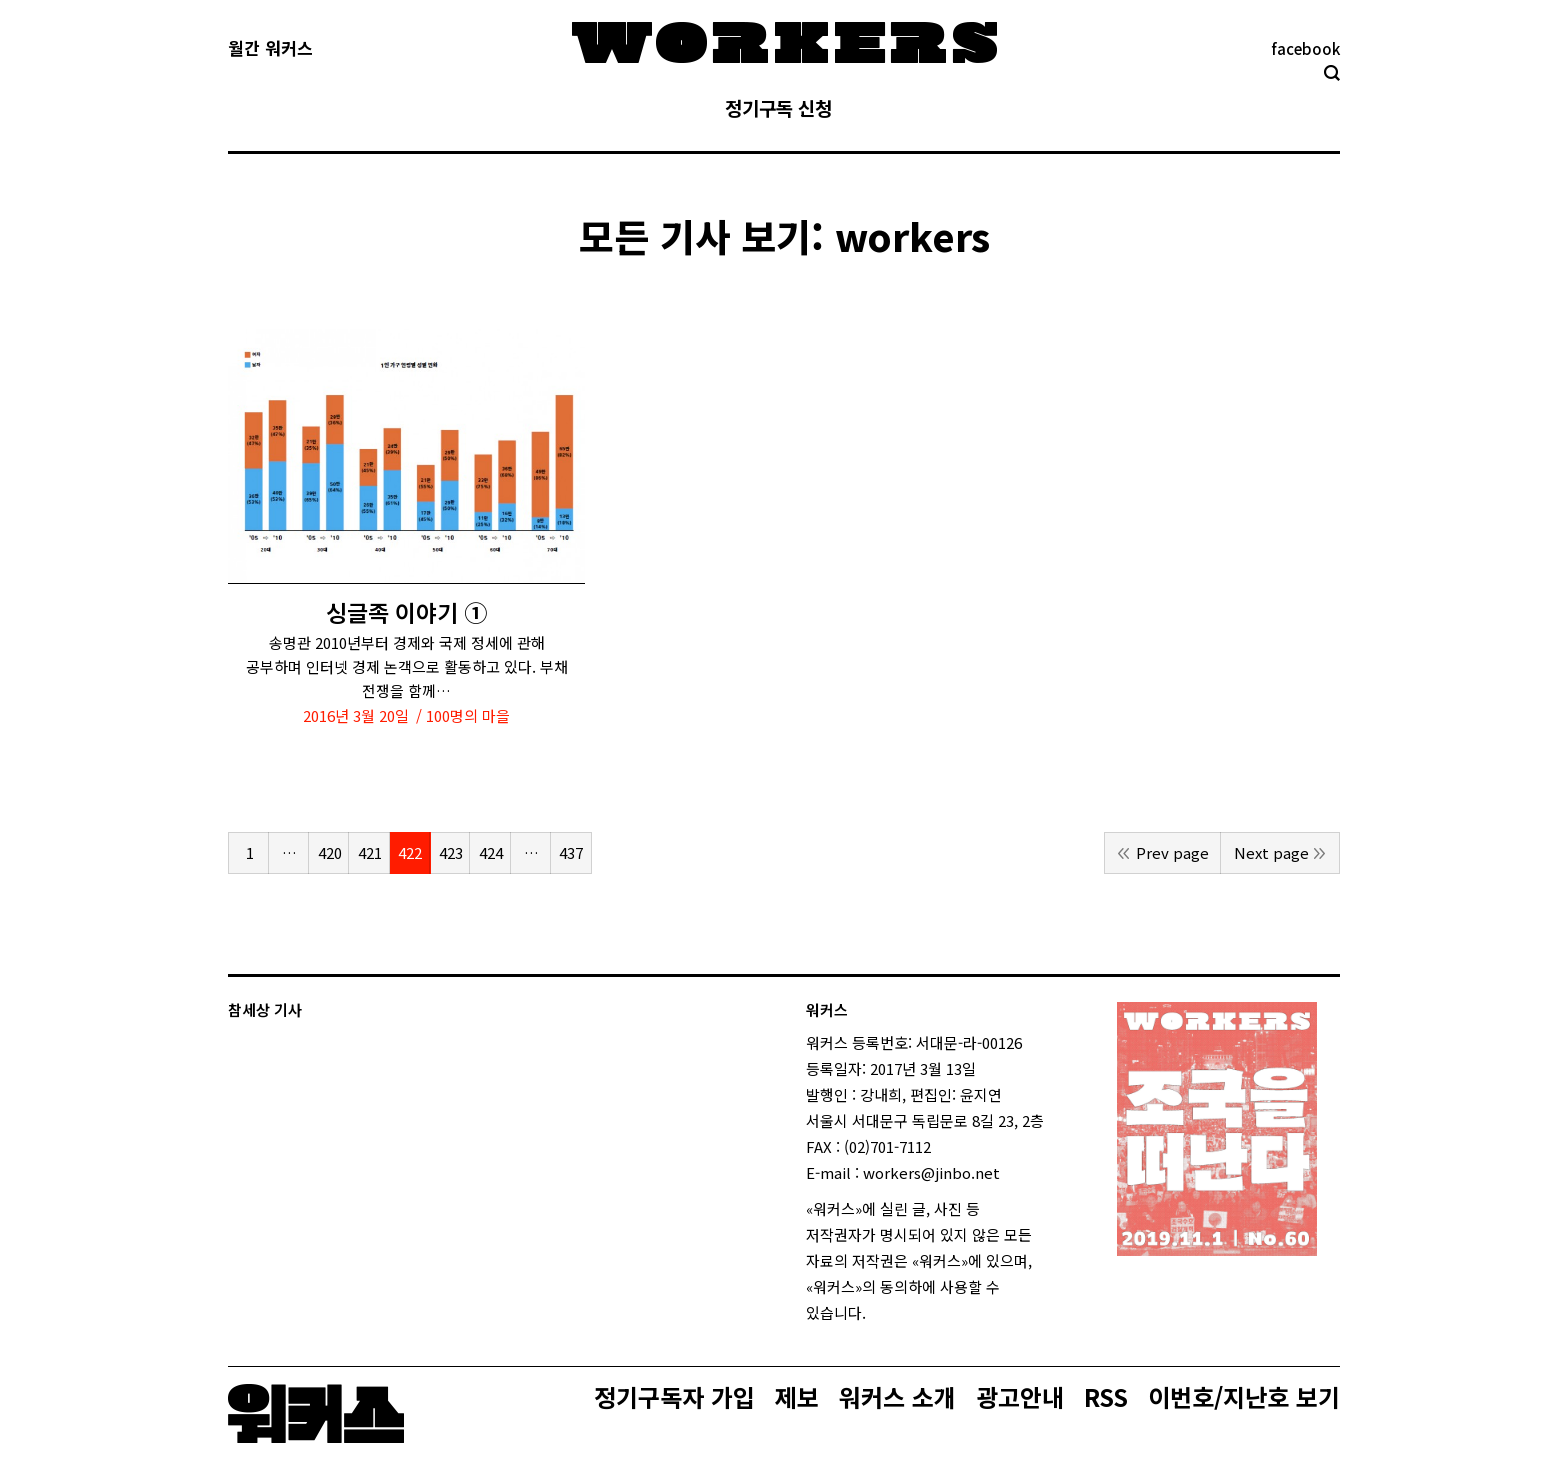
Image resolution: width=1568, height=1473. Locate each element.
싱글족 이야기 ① (406, 612)
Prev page (1172, 852)
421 (370, 852)
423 (451, 852)
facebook (1305, 48)
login (884, 1312)
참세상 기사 (265, 1009)
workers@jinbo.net (931, 1172)
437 (571, 852)
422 (410, 852)
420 (330, 852)
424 (491, 852)
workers (912, 235)
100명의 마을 (468, 715)
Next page (1271, 852)
